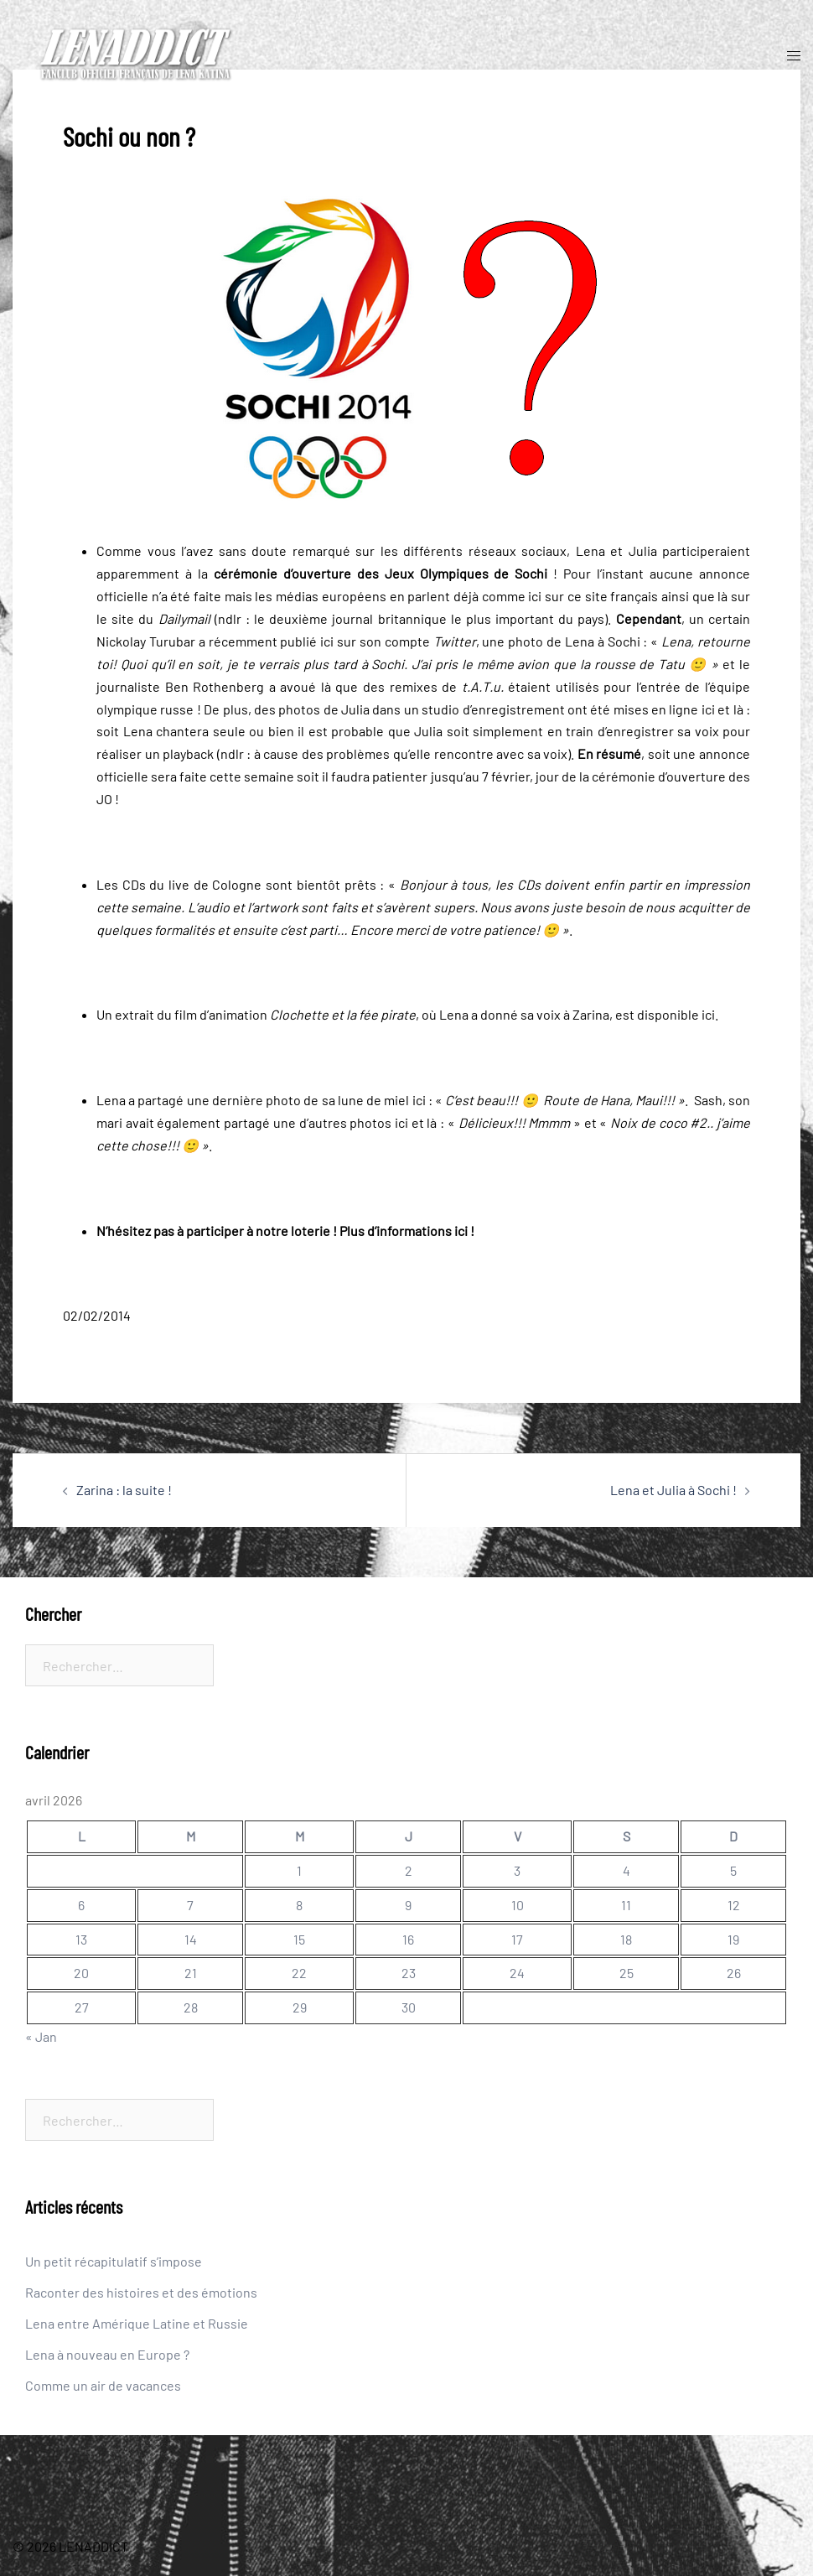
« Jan (41, 2036)
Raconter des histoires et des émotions (141, 2292)
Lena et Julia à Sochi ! (673, 1490)
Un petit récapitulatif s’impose (113, 2261)
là (722, 596)
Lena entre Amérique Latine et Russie (136, 2323)
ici (534, 596)
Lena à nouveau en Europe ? (107, 2354)
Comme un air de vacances (103, 2385)
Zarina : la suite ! (124, 1490)
